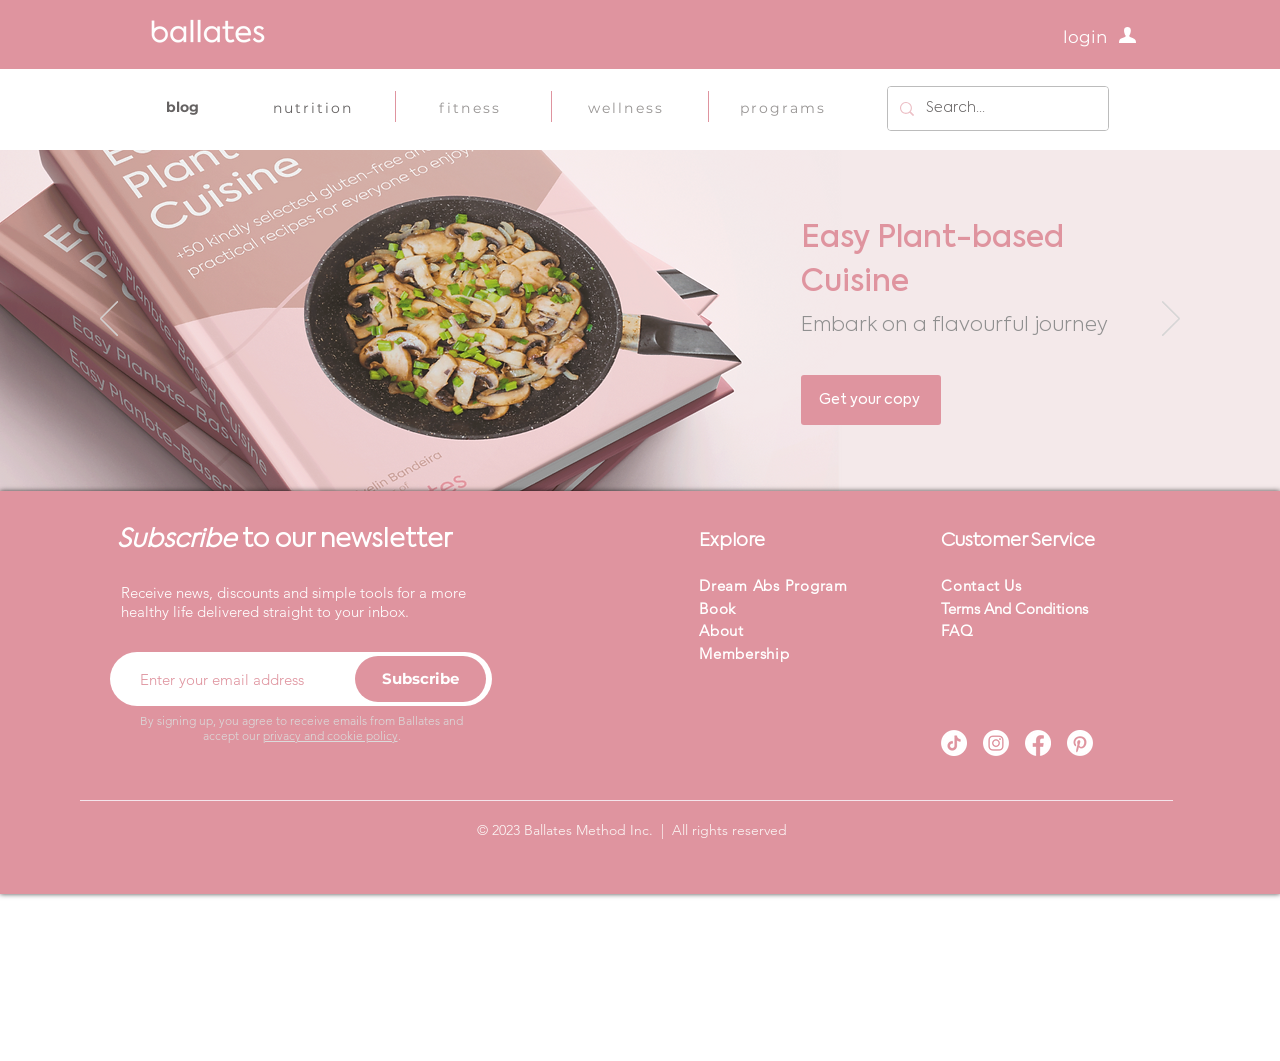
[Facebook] (1038, 743)
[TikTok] (954, 743)
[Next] (1171, 320)
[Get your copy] (871, 400)
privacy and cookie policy (330, 735)
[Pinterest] (1080, 743)
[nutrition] (313, 108)
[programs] (783, 108)
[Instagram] (996, 743)
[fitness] (470, 108)
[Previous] (109, 320)
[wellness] (626, 108)
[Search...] (996, 108)
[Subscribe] (420, 679)
